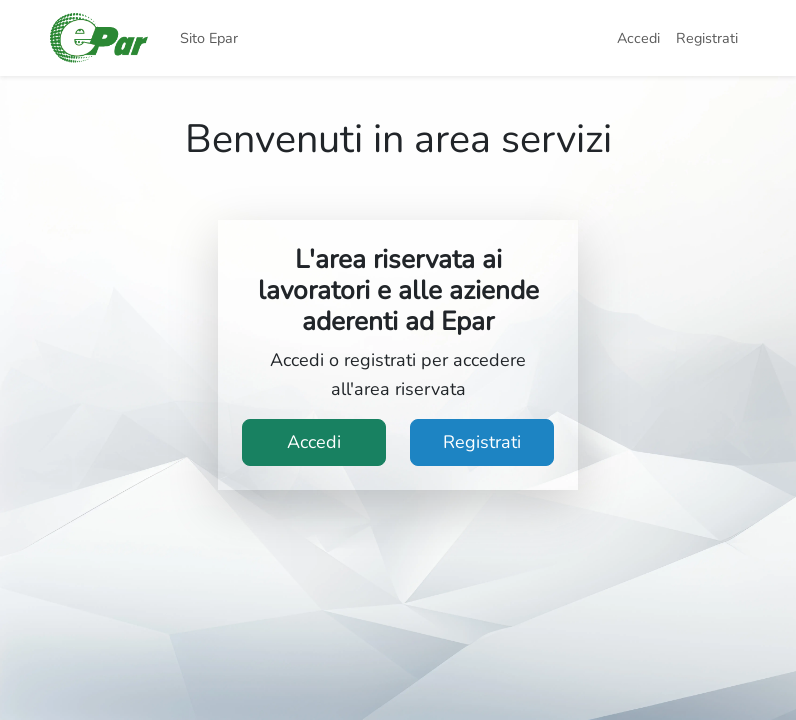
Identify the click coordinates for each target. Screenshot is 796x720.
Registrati (707, 38)
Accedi (638, 38)
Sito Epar (209, 38)
